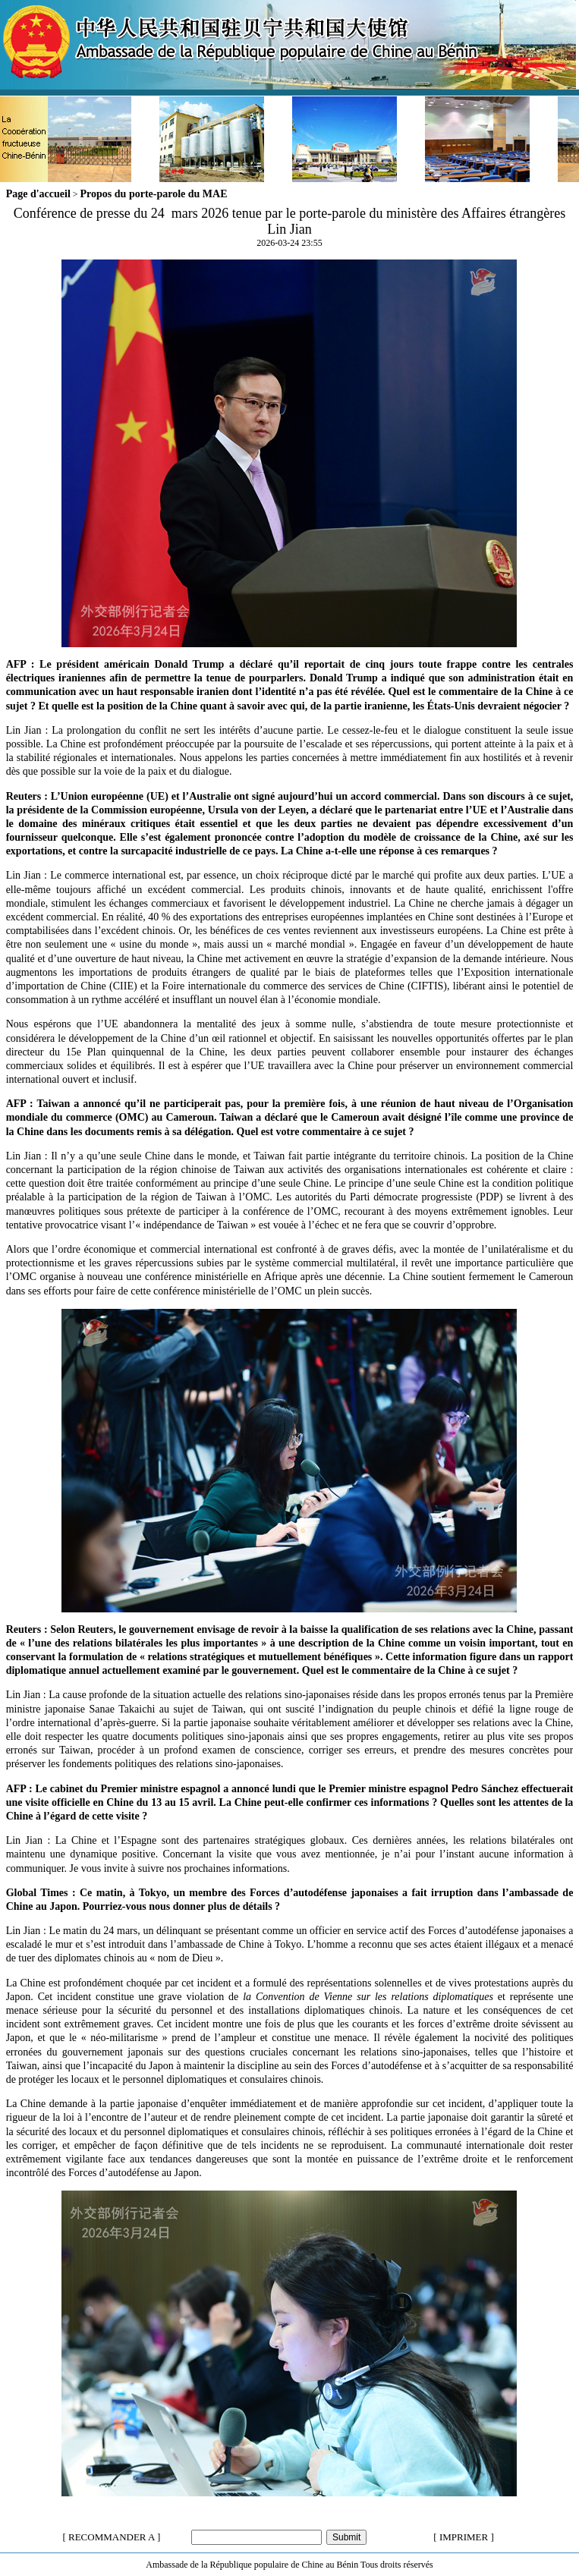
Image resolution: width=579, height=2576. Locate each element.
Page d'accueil (38, 194)
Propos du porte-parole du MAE (154, 194)
